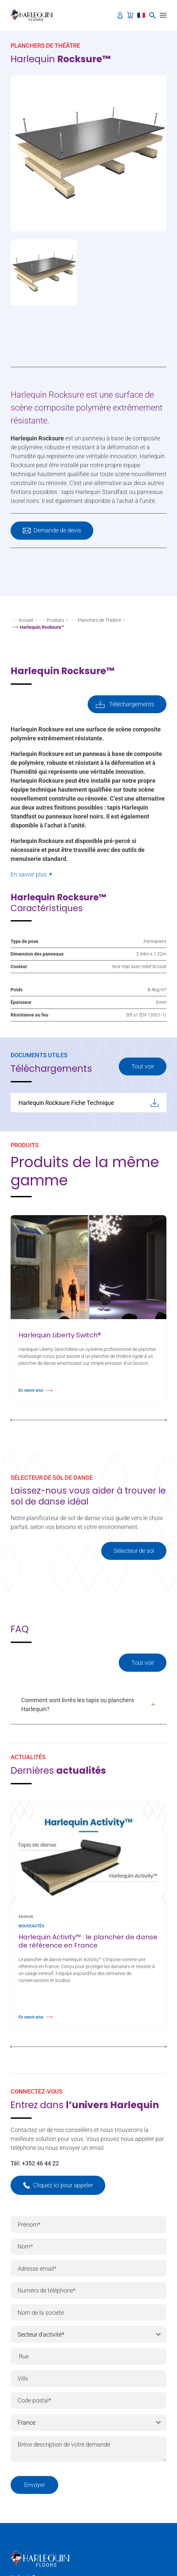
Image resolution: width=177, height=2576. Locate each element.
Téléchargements (131, 704)
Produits (55, 620)
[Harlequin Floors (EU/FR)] (34, 15)
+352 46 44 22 (40, 2163)
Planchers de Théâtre (99, 620)
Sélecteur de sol (133, 1550)
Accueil (26, 620)
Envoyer (34, 2484)
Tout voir (142, 1066)
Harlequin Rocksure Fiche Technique (88, 1103)
